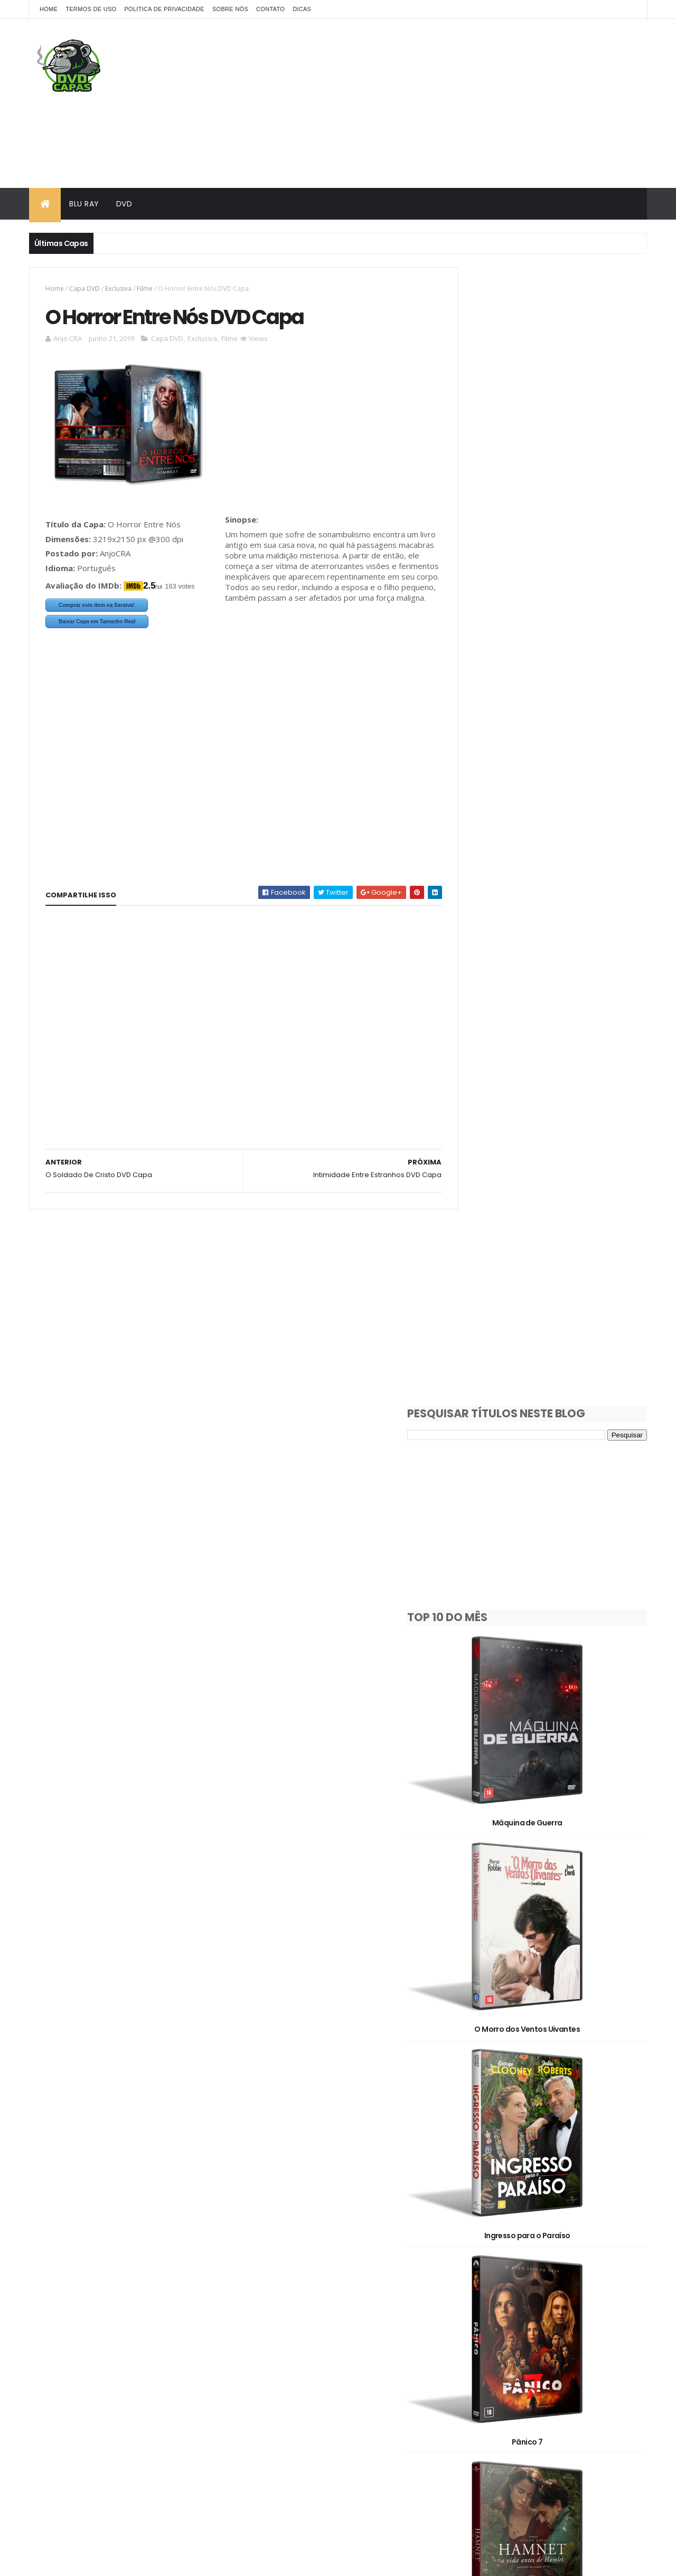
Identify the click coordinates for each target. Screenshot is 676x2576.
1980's (519, 2228)
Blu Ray (84, 203)
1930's (470, 2228)
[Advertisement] (454, 103)
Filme (145, 288)
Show (469, 2358)
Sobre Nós (230, 9)
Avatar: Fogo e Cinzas (551, 2010)
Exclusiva (118, 288)
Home (49, 9)
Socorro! (551, 1670)
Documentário (545, 2302)
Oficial (471, 2339)
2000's (471, 2247)
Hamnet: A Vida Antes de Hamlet (551, 1329)
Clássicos (476, 2302)
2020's (582, 2247)
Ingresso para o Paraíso (551, 988)
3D (515, 2265)
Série (585, 2339)
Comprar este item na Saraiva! (97, 607)
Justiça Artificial (551, 1840)
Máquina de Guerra (551, 648)
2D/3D (471, 2265)
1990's (568, 2228)
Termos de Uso (90, 9)
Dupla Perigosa (551, 2181)
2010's (526, 2247)
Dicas (302, 9)
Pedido (531, 2339)
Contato (270, 9)
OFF (596, 2321)
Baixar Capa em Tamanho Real (97, 623)
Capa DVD (84, 288)
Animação (566, 2265)
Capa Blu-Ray (483, 2284)
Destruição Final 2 (551, 1499)
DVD (124, 203)
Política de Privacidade (164, 9)
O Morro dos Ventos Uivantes (551, 818)
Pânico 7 (551, 1159)
